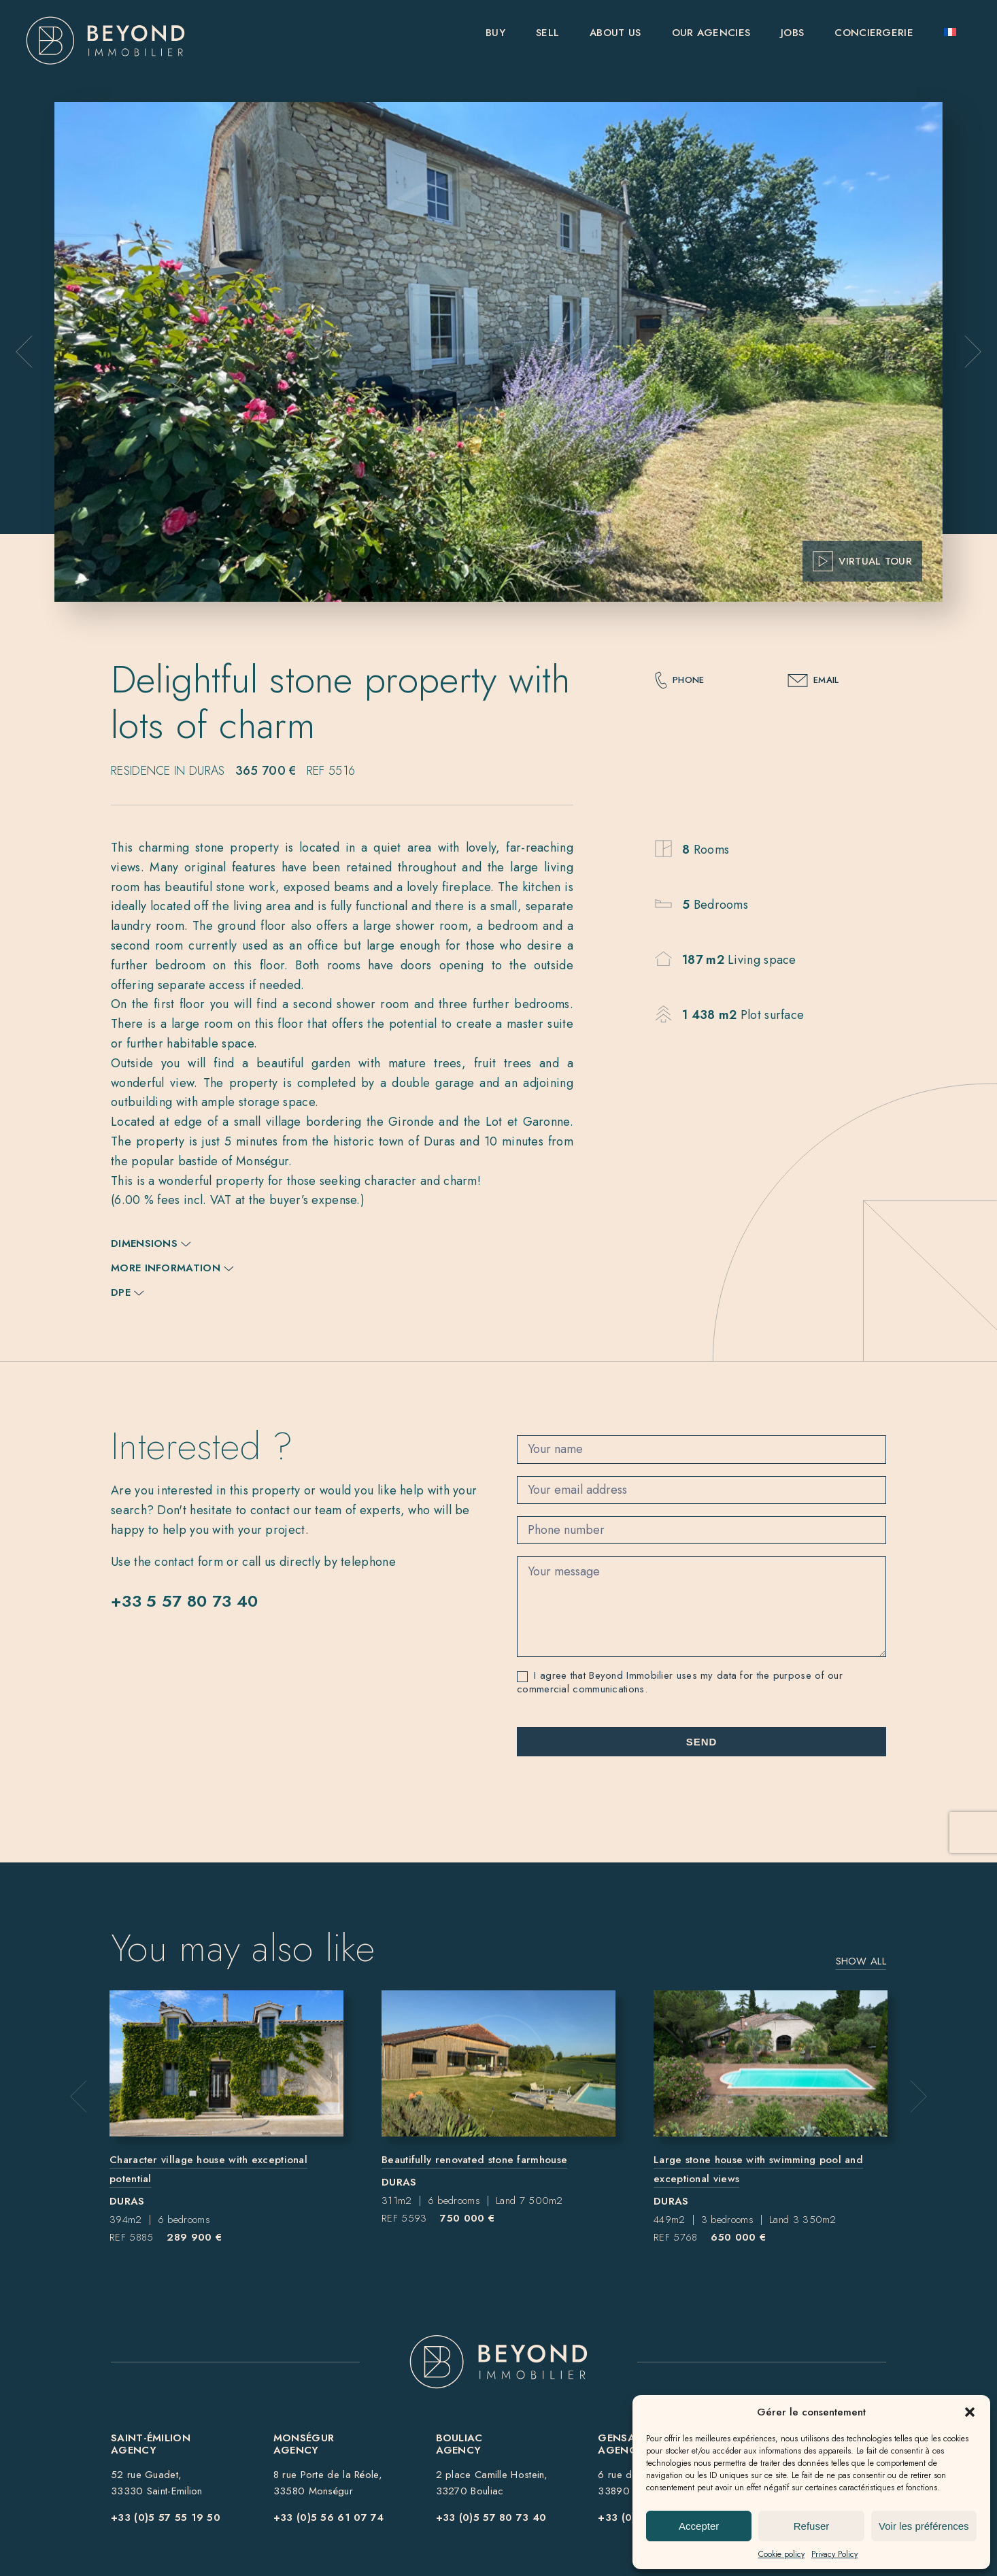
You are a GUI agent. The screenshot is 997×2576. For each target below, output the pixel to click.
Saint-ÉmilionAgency (150, 2444)
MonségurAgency (303, 2444)
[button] (970, 2412)
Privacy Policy (834, 2554)
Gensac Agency (620, 2444)
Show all (861, 1961)
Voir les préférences (924, 2526)
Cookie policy (781, 2554)
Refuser (812, 2526)
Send (701, 1741)
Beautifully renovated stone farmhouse (474, 2159)
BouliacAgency (459, 2444)
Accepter (699, 2526)
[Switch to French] (950, 39)
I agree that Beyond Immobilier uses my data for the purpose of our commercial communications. (680, 1682)
